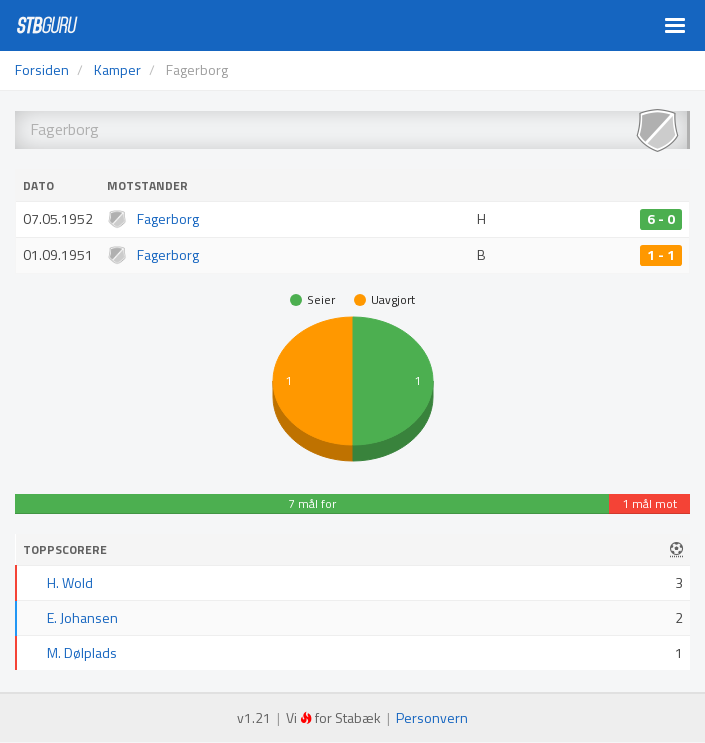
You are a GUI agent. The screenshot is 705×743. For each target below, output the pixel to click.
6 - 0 (661, 219)
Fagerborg (168, 218)
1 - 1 (661, 255)
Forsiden (42, 69)
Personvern (432, 717)
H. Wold (70, 582)
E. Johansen (82, 617)
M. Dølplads (82, 652)
